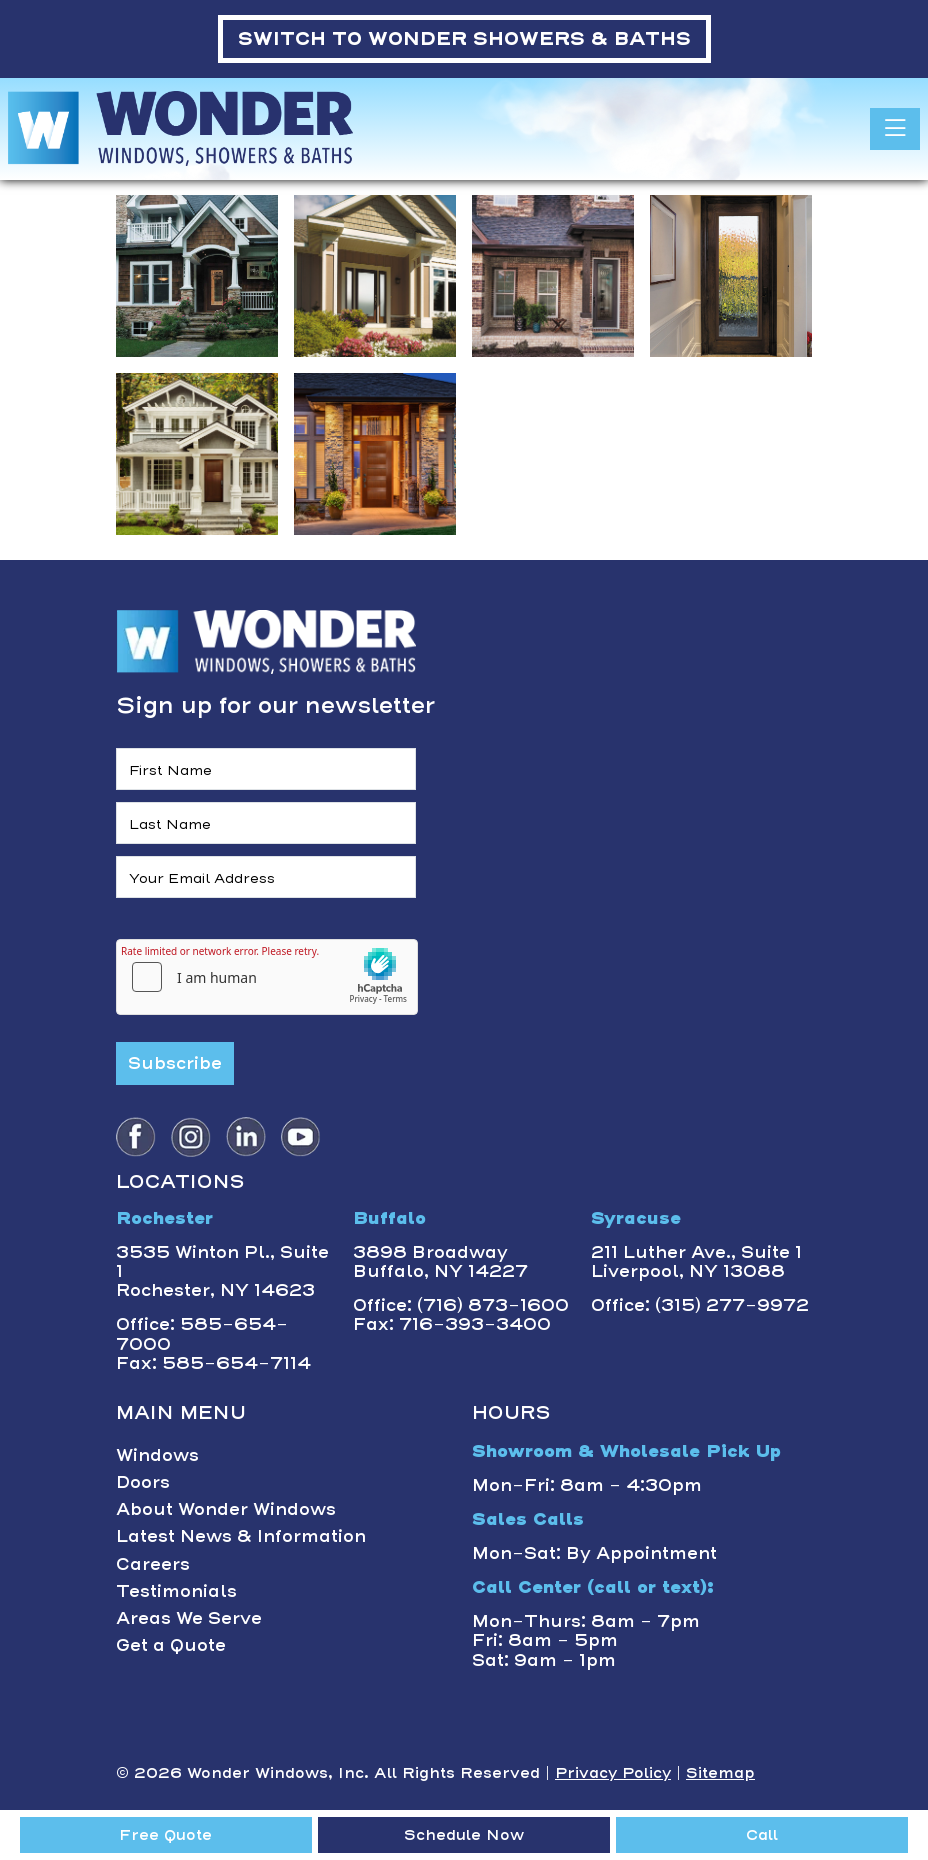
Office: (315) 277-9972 (700, 1305)
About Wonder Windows (226, 1509)
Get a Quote (171, 1645)
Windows (157, 1455)
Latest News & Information (241, 1536)
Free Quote (165, 1835)
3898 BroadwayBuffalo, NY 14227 (440, 1261)
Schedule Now (464, 1835)
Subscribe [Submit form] (175, 1063)
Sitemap (720, 1773)
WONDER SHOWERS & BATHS (464, 38)
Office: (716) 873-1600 (461, 1305)
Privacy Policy (613, 1773)
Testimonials (176, 1591)
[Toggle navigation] (895, 129)
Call (762, 1835)
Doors (143, 1482)
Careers (153, 1564)
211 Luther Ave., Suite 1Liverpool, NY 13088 (696, 1261)
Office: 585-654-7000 (202, 1333)
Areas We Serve (189, 1618)
